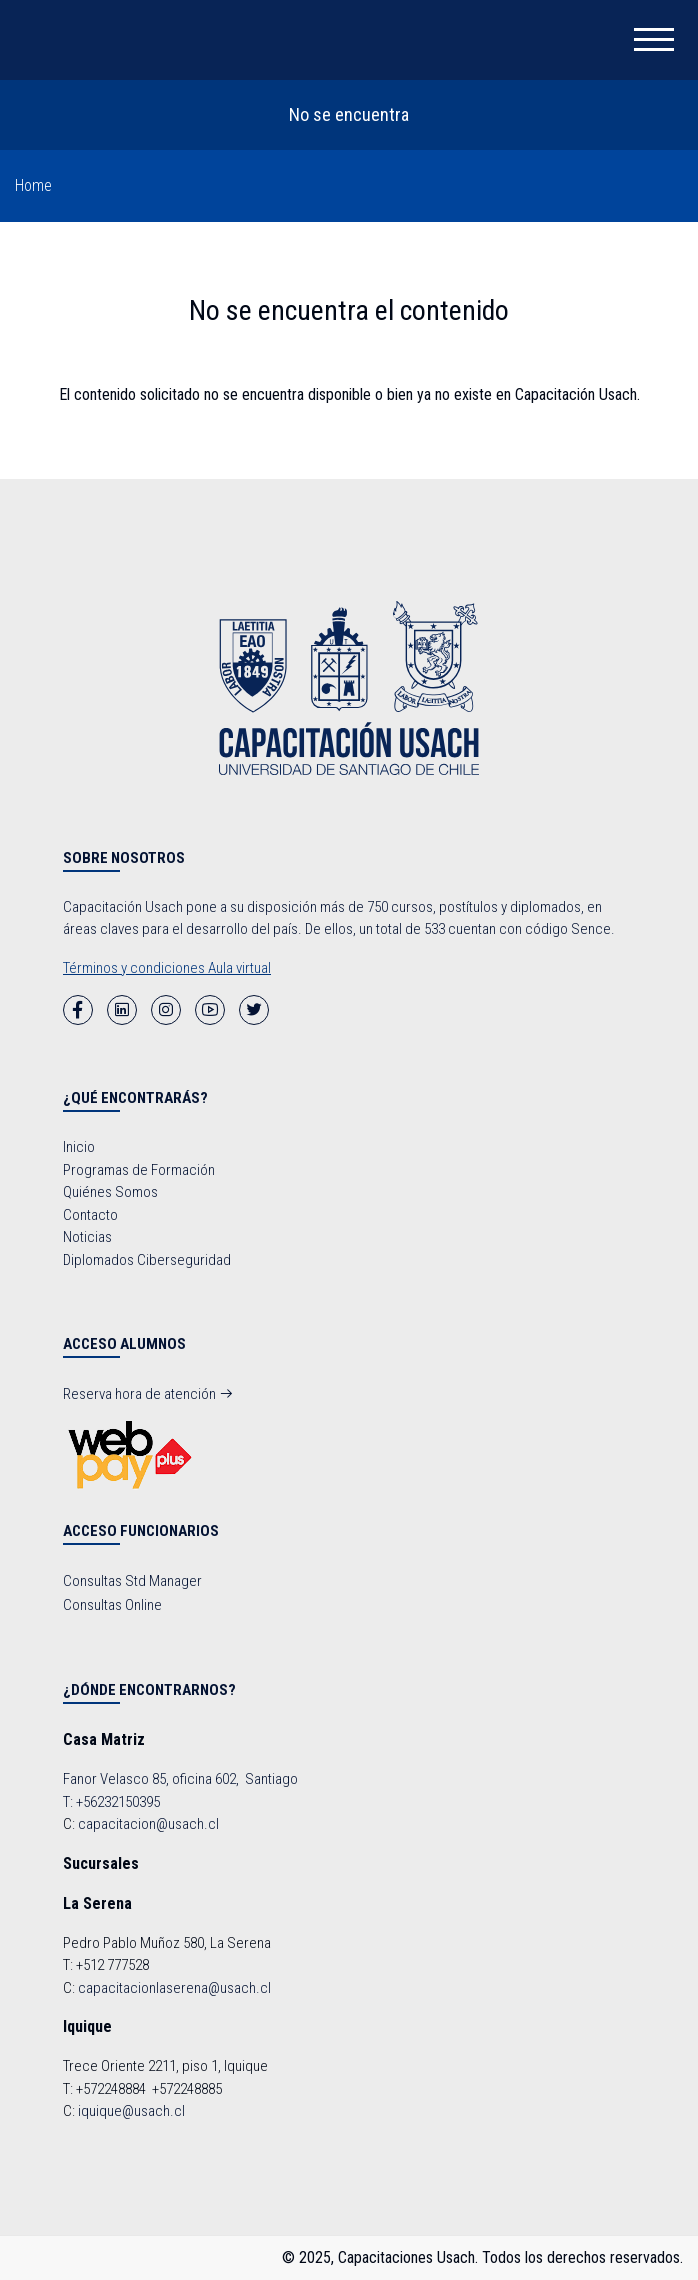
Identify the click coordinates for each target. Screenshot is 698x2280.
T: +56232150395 (111, 1802)
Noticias (87, 1237)
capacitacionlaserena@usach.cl (174, 1988)
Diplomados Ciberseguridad (147, 1260)
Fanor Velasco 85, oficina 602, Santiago (180, 1779)
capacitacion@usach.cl (148, 1824)
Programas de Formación (139, 1170)
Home (33, 185)
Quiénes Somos (110, 1192)
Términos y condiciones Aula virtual (167, 968)
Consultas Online (112, 1605)
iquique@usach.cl (131, 2111)
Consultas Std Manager (132, 1581)
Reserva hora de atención (148, 1394)
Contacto (90, 1215)
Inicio (79, 1147)
